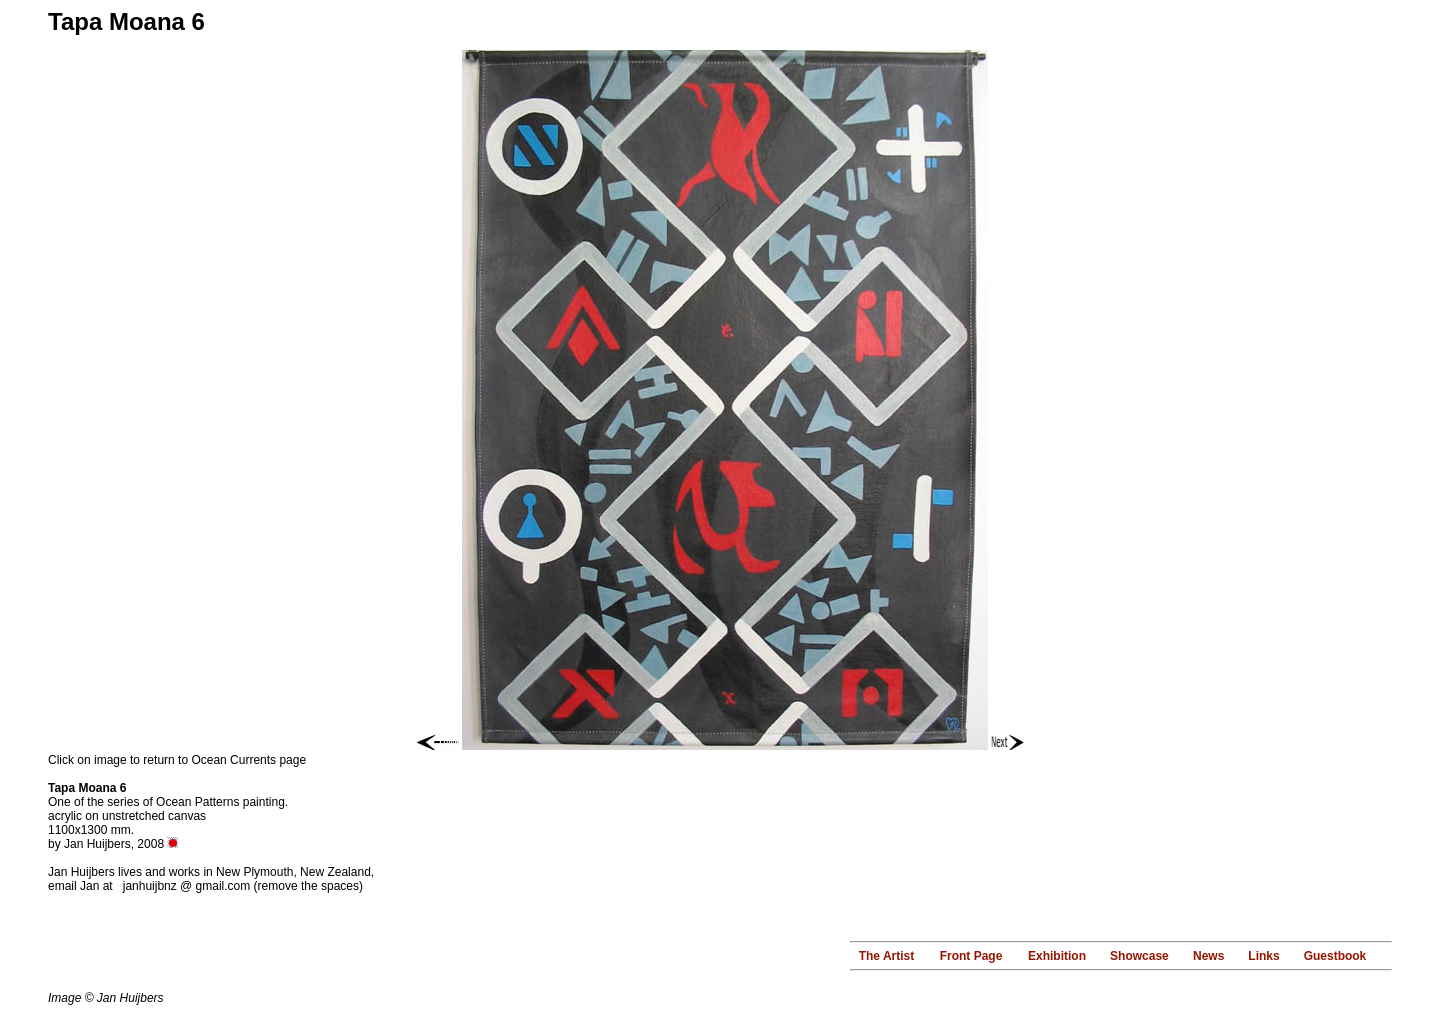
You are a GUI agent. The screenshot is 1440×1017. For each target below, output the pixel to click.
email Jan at (82, 886)
